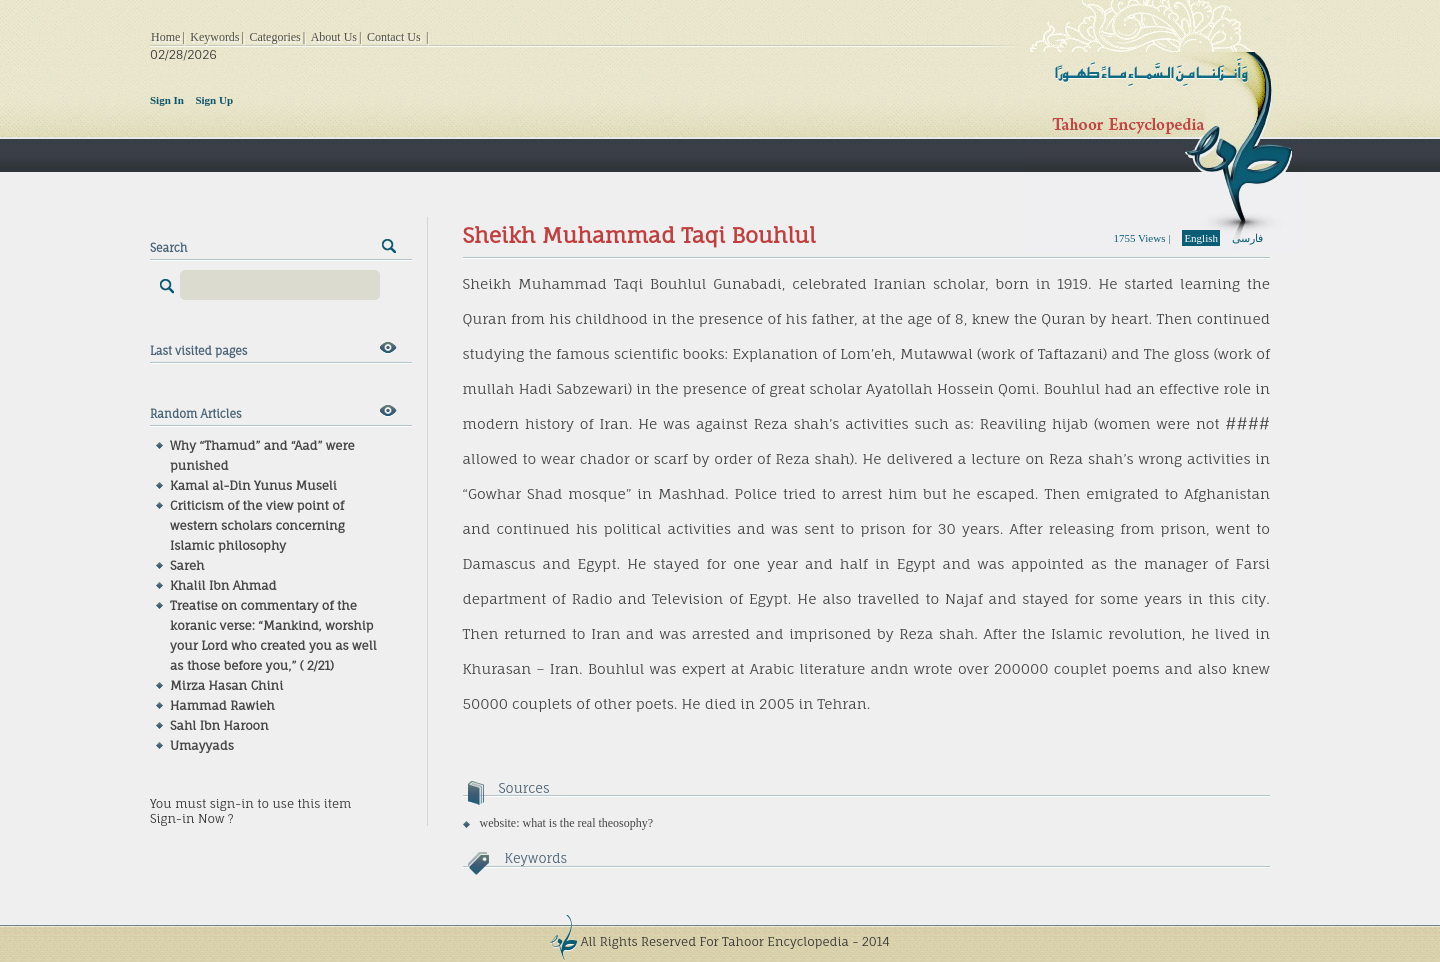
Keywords (214, 37)
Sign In (167, 100)
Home (165, 37)
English (1201, 238)
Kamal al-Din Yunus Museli (253, 485)
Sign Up (214, 100)
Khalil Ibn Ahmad (223, 585)
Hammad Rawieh (222, 705)
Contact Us (394, 37)
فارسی (1247, 238)
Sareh (187, 565)
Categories (274, 37)
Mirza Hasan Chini (226, 685)
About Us (334, 37)
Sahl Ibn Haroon (219, 725)
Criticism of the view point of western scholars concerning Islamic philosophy (257, 525)
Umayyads (202, 745)
